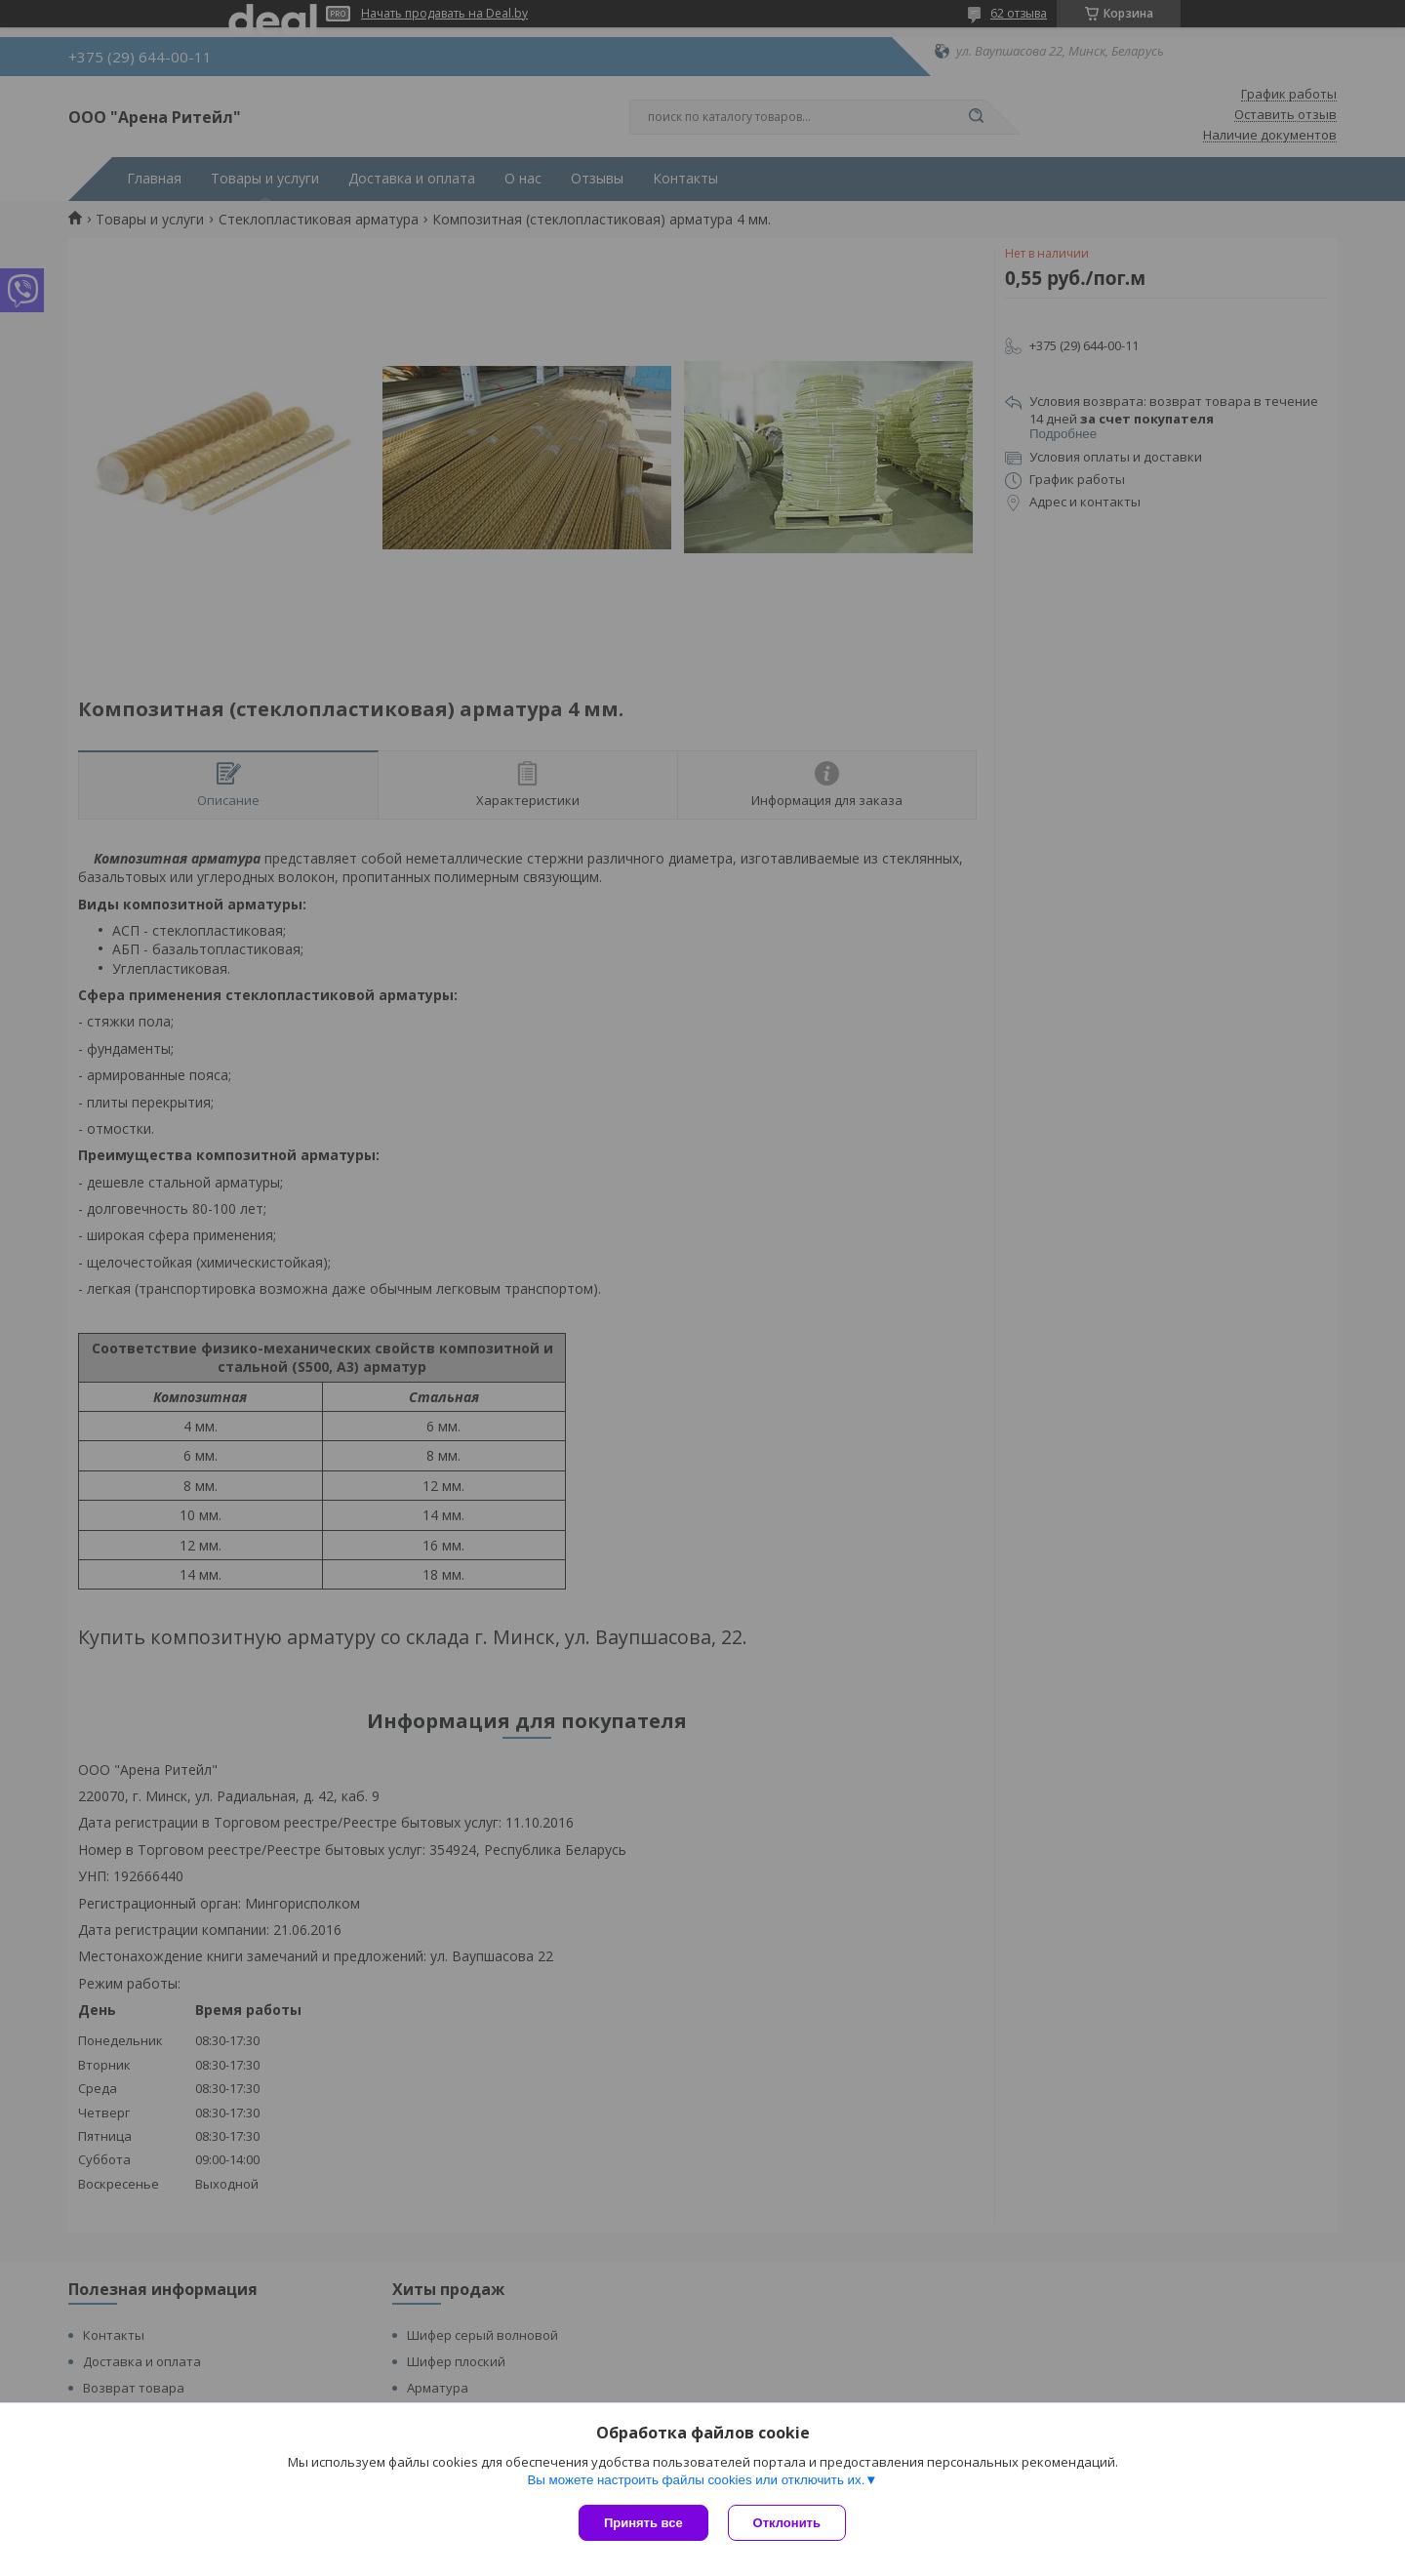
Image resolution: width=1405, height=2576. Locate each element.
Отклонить (787, 2523)
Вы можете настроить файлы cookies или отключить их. (695, 2480)
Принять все (643, 2523)
